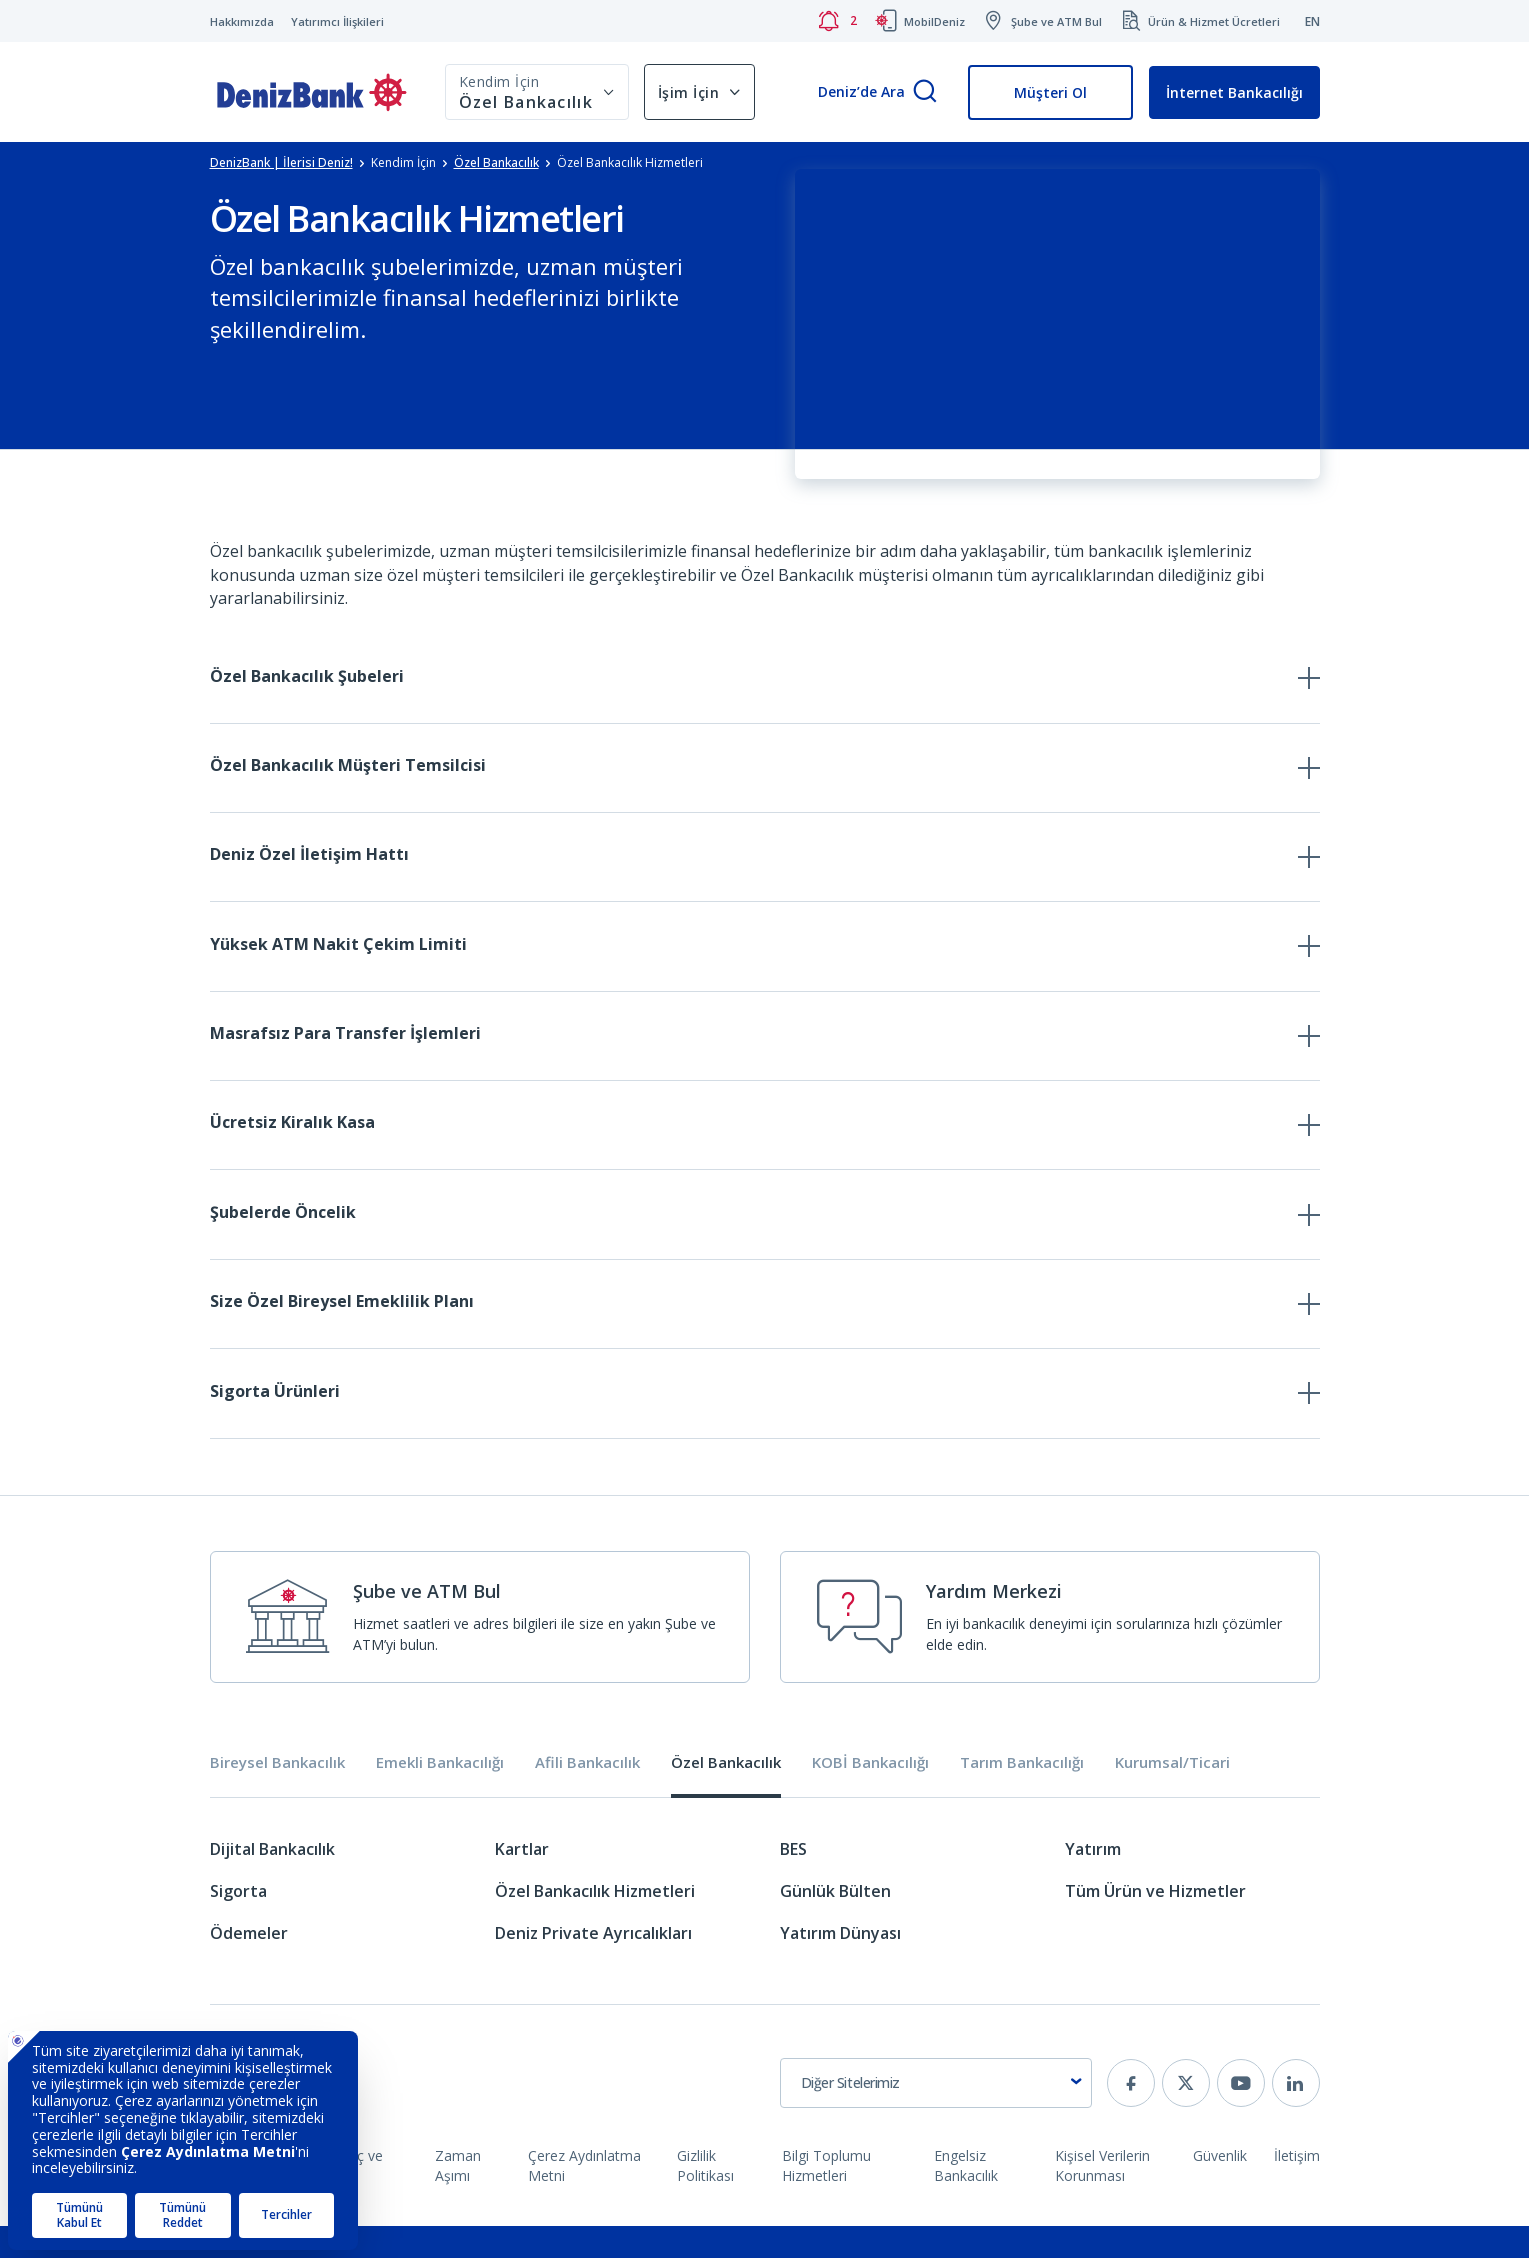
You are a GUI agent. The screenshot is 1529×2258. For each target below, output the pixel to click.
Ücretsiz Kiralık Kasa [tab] (292, 1141)
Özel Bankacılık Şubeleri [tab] (307, 676)
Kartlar (522, 1881)
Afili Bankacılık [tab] (587, 1795)
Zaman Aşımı (458, 2197)
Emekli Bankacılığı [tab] (440, 1795)
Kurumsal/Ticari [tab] (1172, 1795)
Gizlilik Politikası (705, 2197)
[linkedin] (1296, 2115)
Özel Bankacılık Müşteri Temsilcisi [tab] (348, 769)
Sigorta (238, 1923)
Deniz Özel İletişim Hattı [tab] (309, 862)
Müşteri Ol (1050, 92)
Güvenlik (1220, 2187)
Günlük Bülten (835, 1923)
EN (1312, 21)
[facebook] (1131, 2115)
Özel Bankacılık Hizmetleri (595, 1923)
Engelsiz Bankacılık (966, 2197)
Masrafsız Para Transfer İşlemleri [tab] (345, 1048)
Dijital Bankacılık (272, 1881)
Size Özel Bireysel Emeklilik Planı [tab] (342, 1327)
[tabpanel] (765, 1932)
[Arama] (925, 92)
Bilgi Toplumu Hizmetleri (826, 2197)
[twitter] (1186, 2115)
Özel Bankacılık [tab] (726, 1795)
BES (793, 1881)
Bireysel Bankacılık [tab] (277, 1795)
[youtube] (1241, 2115)
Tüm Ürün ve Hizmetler (1155, 1923)
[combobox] (936, 2115)
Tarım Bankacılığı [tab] (1022, 1795)
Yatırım (1093, 1881)
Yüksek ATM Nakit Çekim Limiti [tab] (338, 955)
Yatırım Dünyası (840, 1965)
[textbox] (936, 2115)
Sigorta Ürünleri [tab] (275, 1420)
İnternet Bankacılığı (1234, 92)
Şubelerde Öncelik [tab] (283, 1234)
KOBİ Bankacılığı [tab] (870, 1795)
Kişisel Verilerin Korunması (1102, 2197)
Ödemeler (249, 1965)
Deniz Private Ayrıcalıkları (593, 1965)
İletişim (1297, 2187)
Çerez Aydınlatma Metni (584, 2197)
